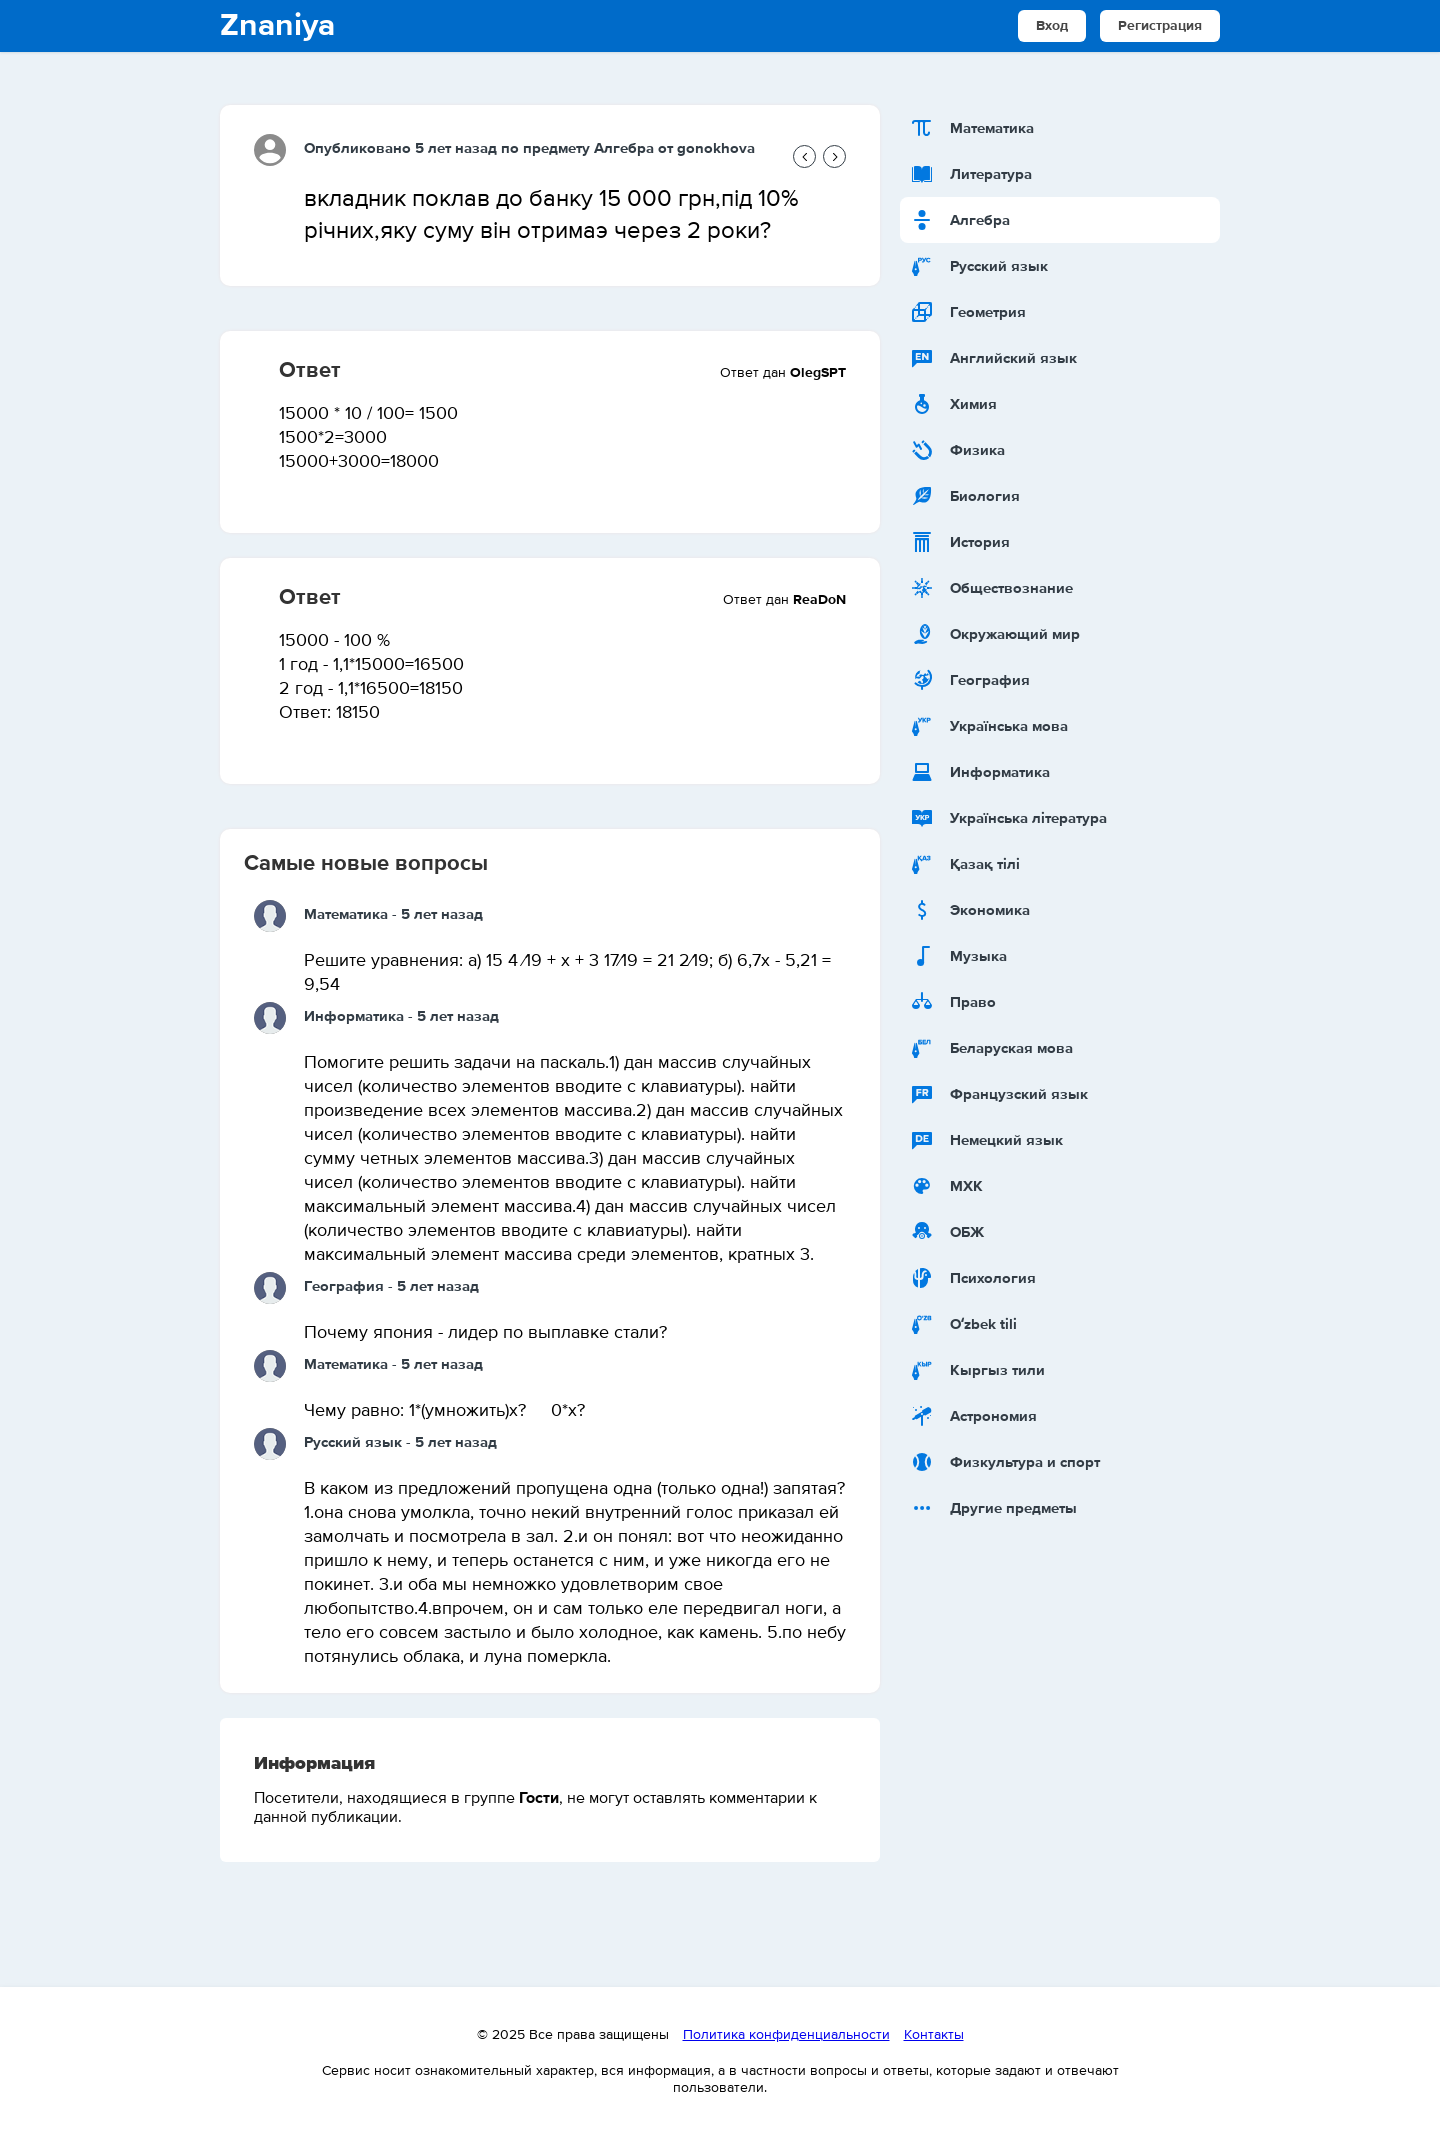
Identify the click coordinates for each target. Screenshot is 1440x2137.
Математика (346, 914)
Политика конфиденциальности (786, 2035)
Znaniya (277, 26)
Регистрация (1160, 26)
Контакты (934, 2035)
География (344, 1286)
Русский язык (353, 1442)
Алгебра (624, 148)
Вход (1052, 26)
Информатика (354, 1016)
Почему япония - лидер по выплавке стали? (485, 1333)
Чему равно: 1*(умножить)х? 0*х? (444, 1411)
